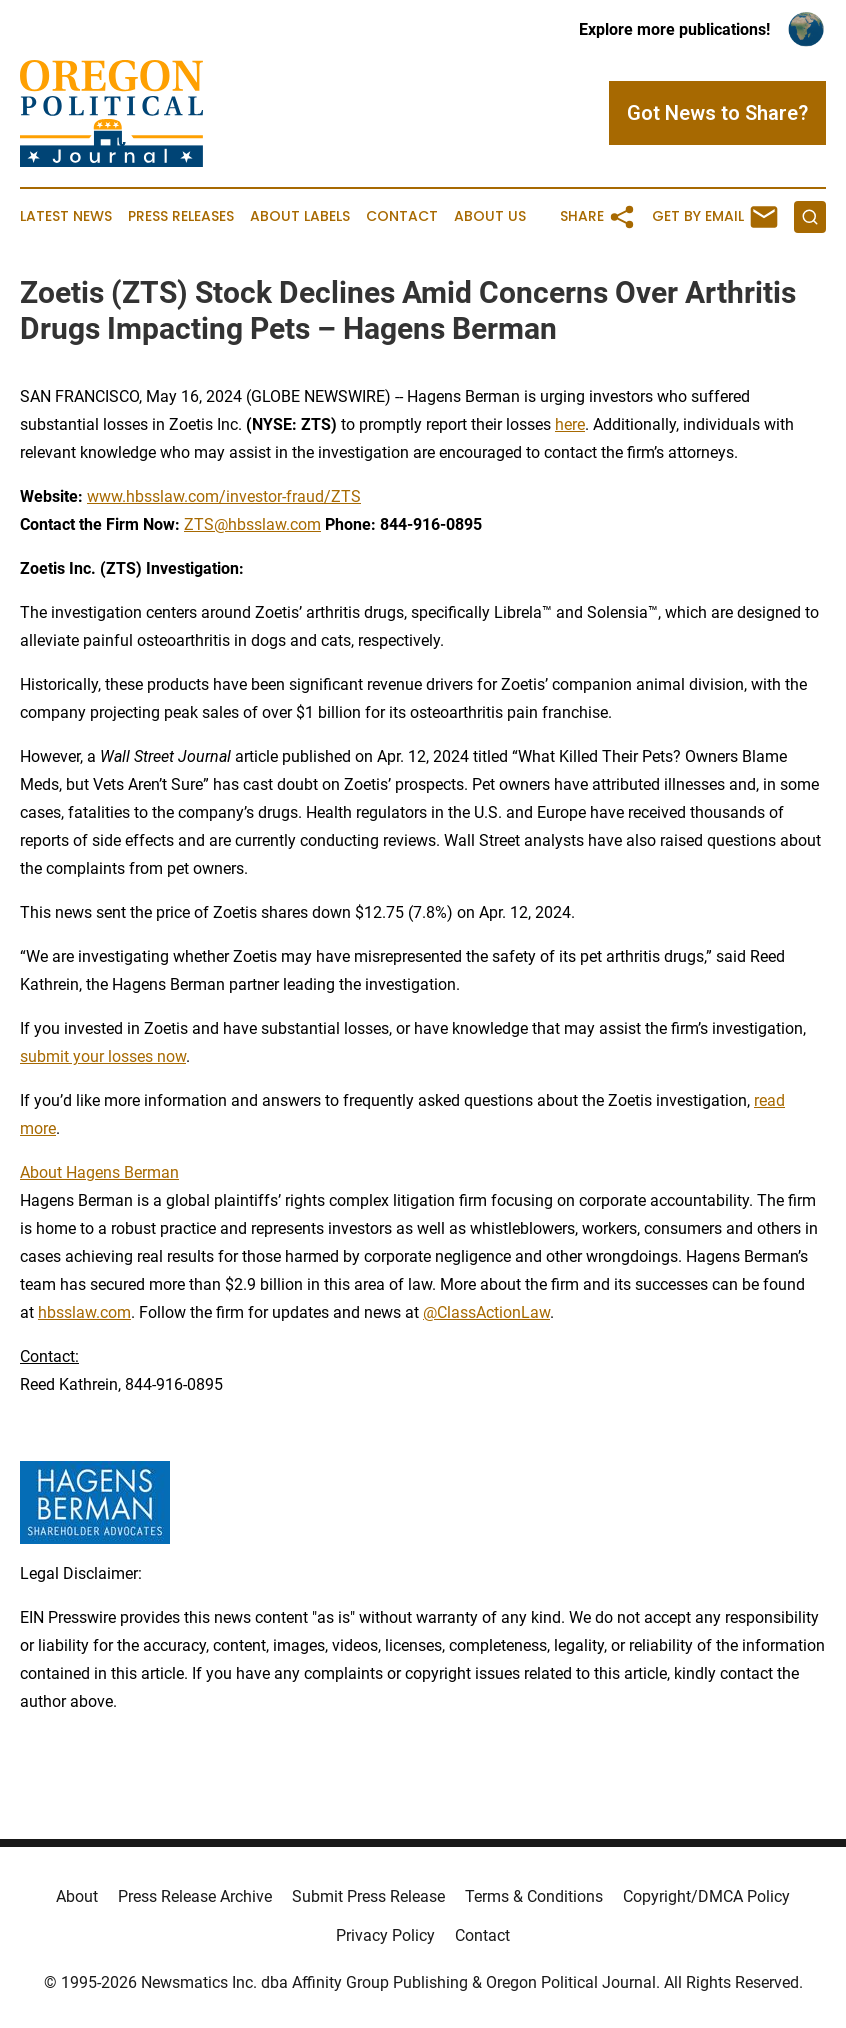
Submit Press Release (368, 1896)
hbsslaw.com (84, 1312)
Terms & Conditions (534, 1896)
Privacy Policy (385, 1935)
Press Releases (181, 216)
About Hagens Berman (99, 1172)
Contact (402, 216)
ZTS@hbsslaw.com (252, 524)
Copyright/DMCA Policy (706, 1896)
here (570, 424)
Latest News (66, 216)
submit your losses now (103, 1056)
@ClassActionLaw (486, 1312)
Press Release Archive (195, 1896)
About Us (490, 216)
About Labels (300, 216)
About (77, 1896)
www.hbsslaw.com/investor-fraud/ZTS (224, 496)
